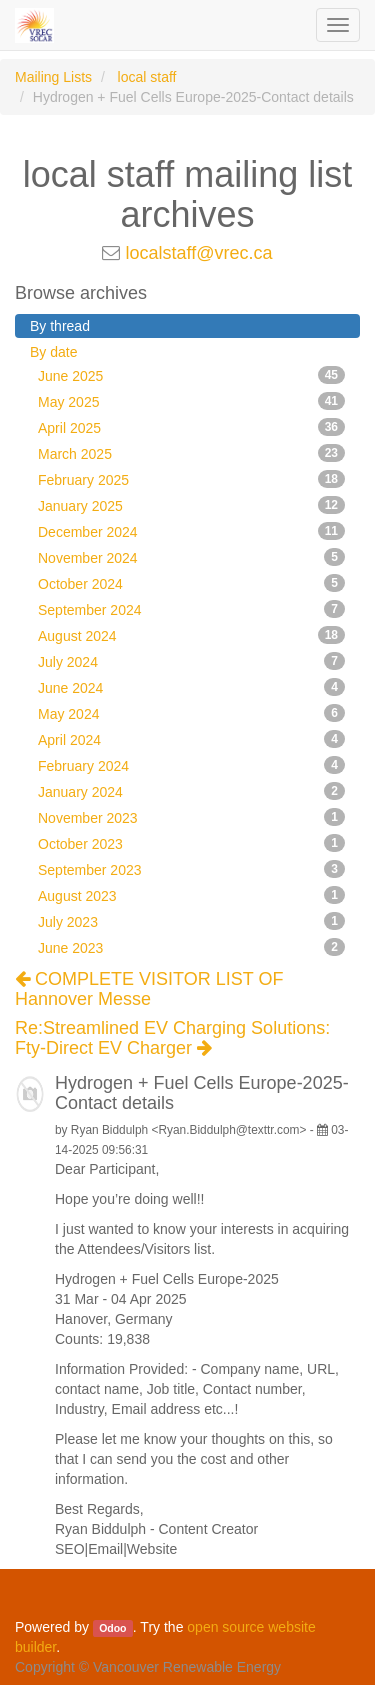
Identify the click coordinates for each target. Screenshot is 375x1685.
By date (53, 352)
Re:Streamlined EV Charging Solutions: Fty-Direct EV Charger (172, 1038)
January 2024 (191, 791)
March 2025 (191, 453)
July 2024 (191, 661)
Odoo (112, 1628)
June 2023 (191, 947)
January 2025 (191, 505)
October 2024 (191, 583)
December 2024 (191, 531)
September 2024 (191, 609)
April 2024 (191, 739)
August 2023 (191, 895)
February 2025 (191, 479)
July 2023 (191, 921)
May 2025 (191, 401)
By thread (60, 326)
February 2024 (191, 765)
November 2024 (191, 557)
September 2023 (191, 869)
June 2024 (191, 687)
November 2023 (191, 817)
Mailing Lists (53, 77)
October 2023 (191, 843)
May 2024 (191, 713)
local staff (147, 77)
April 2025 (191, 427)
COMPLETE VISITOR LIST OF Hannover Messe (149, 989)
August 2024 (191, 635)
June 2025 (191, 375)
